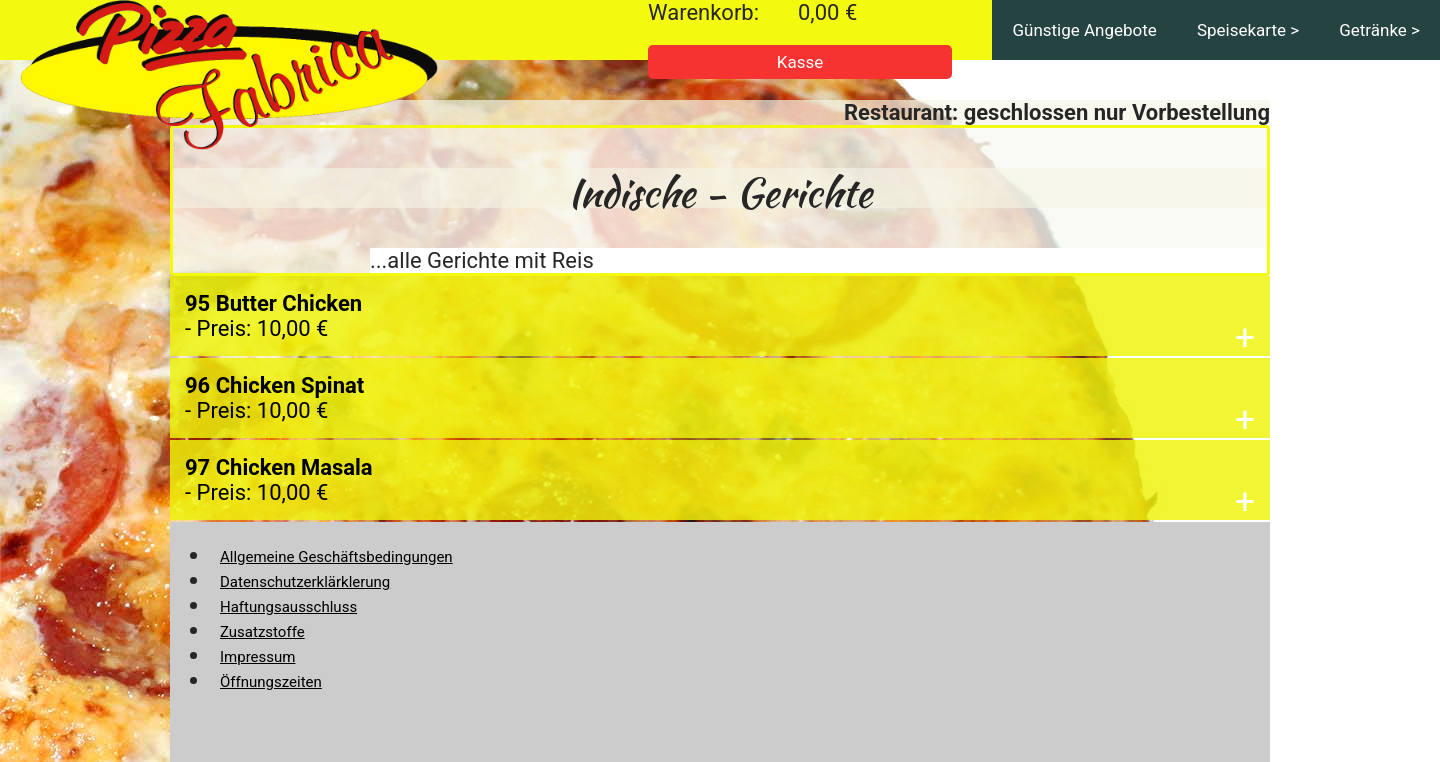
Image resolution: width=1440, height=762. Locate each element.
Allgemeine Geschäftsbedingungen (336, 557)
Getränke (1373, 30)
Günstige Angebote (1084, 30)
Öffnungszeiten (271, 682)
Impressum (257, 657)
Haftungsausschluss (288, 607)
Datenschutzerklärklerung (305, 582)
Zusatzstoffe (262, 632)
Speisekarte (1241, 30)
